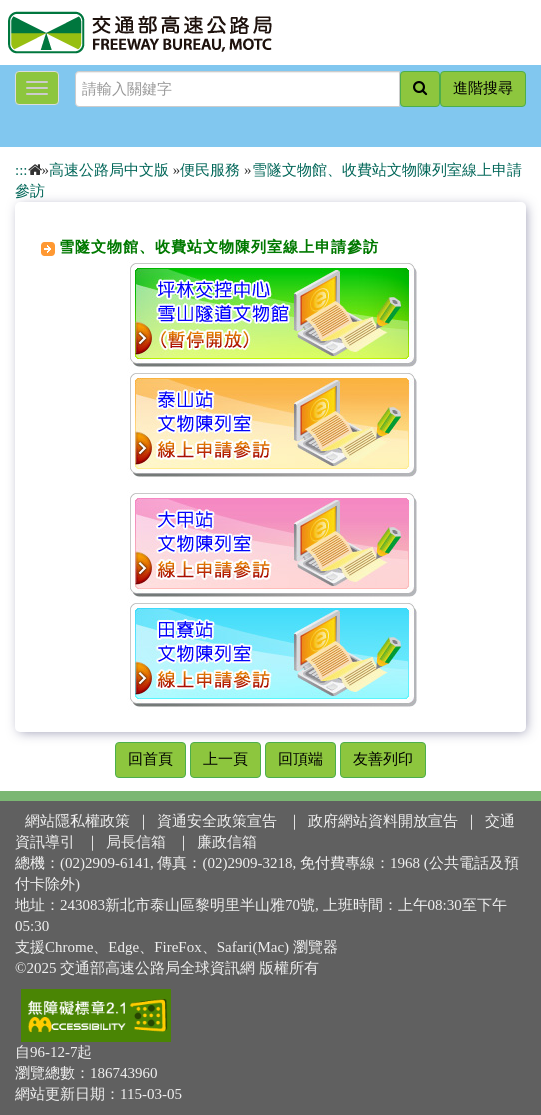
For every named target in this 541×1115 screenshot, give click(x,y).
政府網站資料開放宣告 (383, 821)
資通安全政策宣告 (217, 821)
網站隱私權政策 (77, 821)
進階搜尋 (483, 88)
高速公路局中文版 (109, 170)
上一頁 (225, 759)
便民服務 (210, 170)
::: (21, 170)
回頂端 (300, 759)
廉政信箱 (227, 842)
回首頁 (150, 759)
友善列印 (383, 759)
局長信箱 (136, 842)
